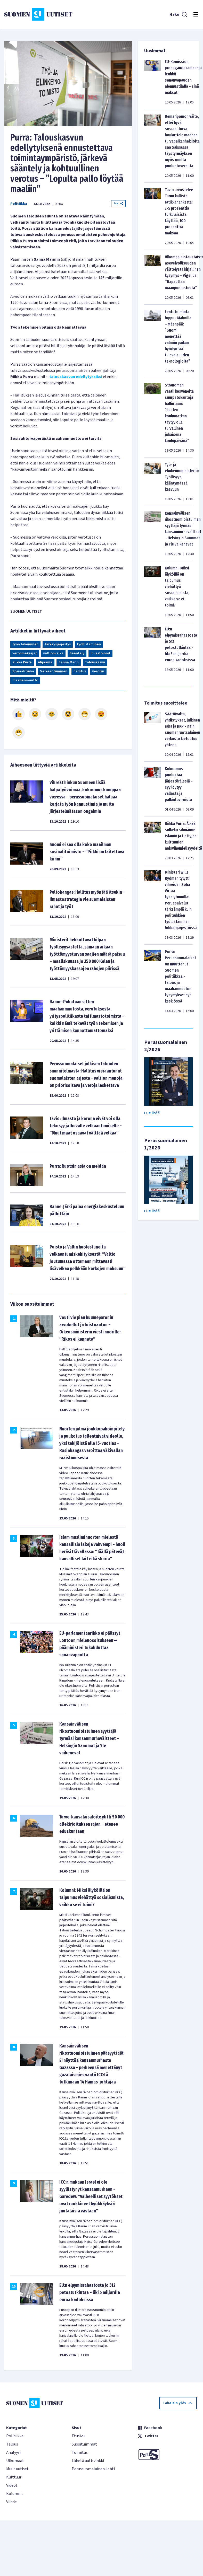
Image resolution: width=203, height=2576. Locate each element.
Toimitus (80, 2452)
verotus (98, 671)
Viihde (11, 2502)
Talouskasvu (95, 662)
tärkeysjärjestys (58, 644)
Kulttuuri (14, 2477)
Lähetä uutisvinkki (88, 2461)
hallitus (80, 671)
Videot (12, 2485)
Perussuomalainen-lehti (93, 2469)
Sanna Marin (69, 662)
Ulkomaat (15, 2461)
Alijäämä (45, 662)
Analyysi (13, 2452)
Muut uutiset (17, 2469)
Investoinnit (100, 653)
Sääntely (77, 653)
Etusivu (78, 2436)
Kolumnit (14, 2493)
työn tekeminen (25, 644)
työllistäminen (89, 644)
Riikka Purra (22, 662)
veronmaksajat (24, 653)
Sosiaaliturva (23, 671)
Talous (12, 2444)
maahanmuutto (25, 680)
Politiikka (18, 203)
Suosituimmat (84, 2444)
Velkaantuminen (53, 671)
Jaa (118, 203)
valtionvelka (53, 653)
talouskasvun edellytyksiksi (75, 377)
